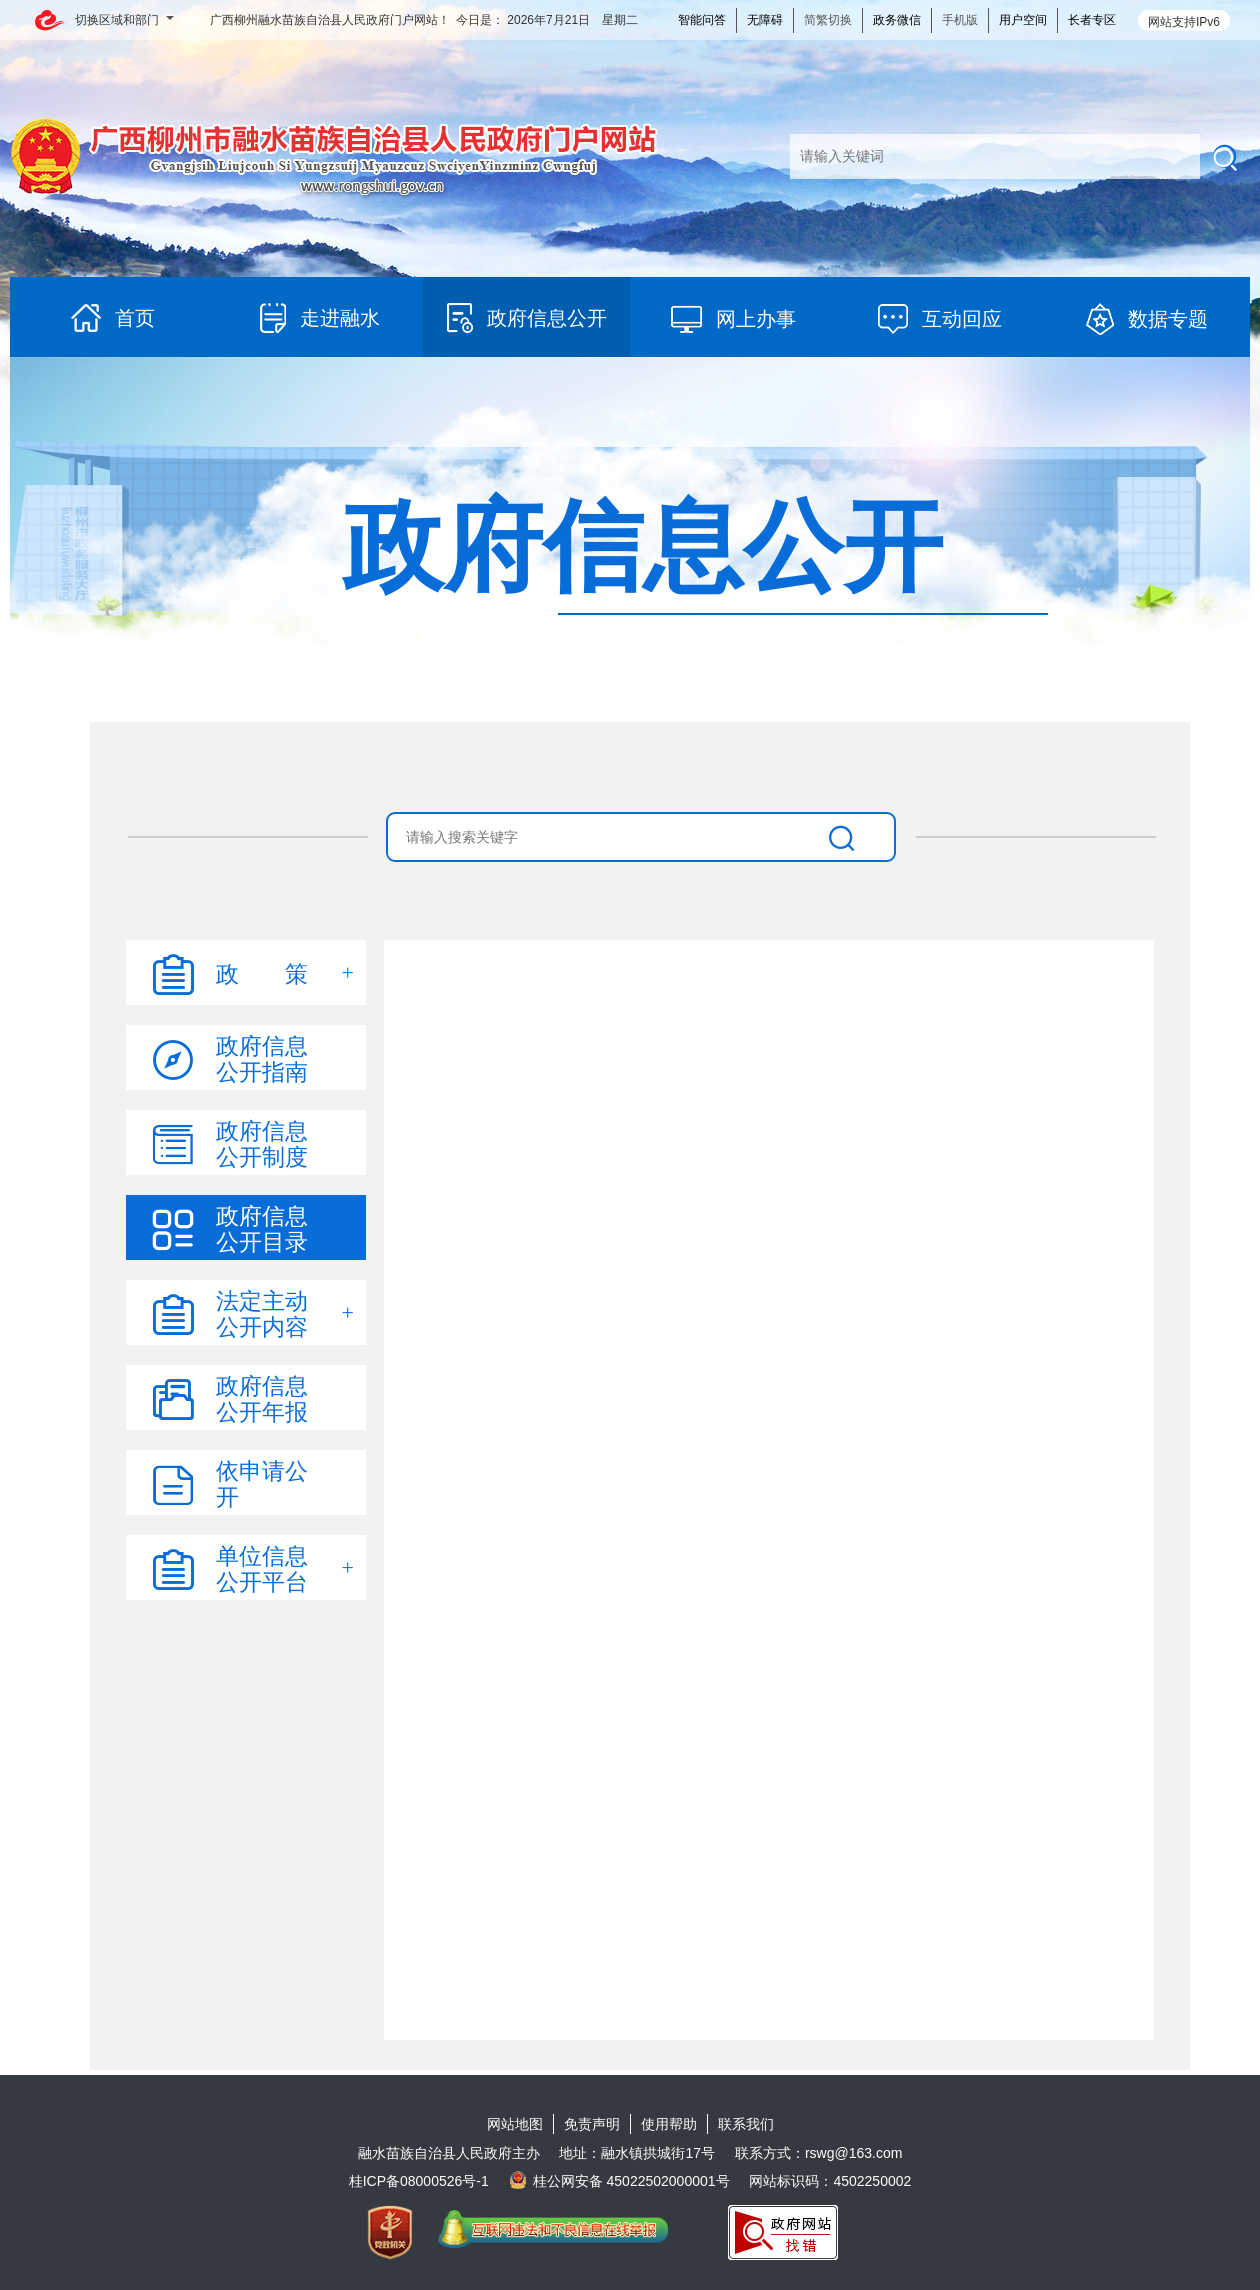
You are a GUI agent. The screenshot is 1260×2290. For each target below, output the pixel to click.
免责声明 (592, 2124)
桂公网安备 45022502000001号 (619, 2181)
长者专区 (1092, 20)
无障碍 (765, 20)
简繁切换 (828, 20)
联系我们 (746, 2124)
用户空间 (1023, 20)
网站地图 (515, 2124)
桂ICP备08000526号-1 (419, 2181)
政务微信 (897, 20)
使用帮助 (669, 2124)
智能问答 (702, 20)
